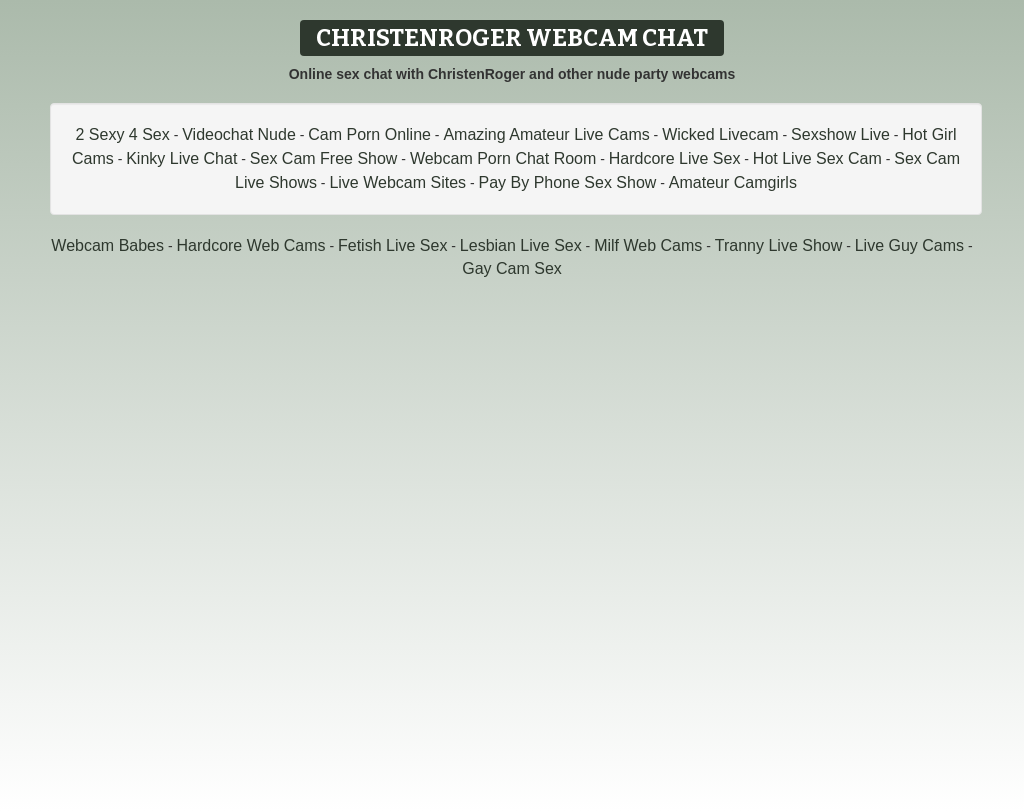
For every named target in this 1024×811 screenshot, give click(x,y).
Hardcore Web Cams (250, 245)
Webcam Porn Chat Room (503, 158)
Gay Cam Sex (512, 268)
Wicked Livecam (720, 134)
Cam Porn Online (369, 134)
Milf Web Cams (648, 245)
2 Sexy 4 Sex (122, 134)
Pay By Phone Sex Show (568, 182)
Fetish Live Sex (392, 245)
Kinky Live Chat (181, 158)
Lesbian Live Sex (521, 245)
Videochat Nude (239, 134)
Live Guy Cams (909, 245)
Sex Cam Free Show (324, 158)
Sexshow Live (840, 134)
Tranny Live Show (778, 245)
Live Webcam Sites (397, 182)
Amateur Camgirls (733, 182)
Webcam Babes (107, 245)
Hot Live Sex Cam (817, 158)
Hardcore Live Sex (675, 158)
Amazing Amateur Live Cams (546, 134)
